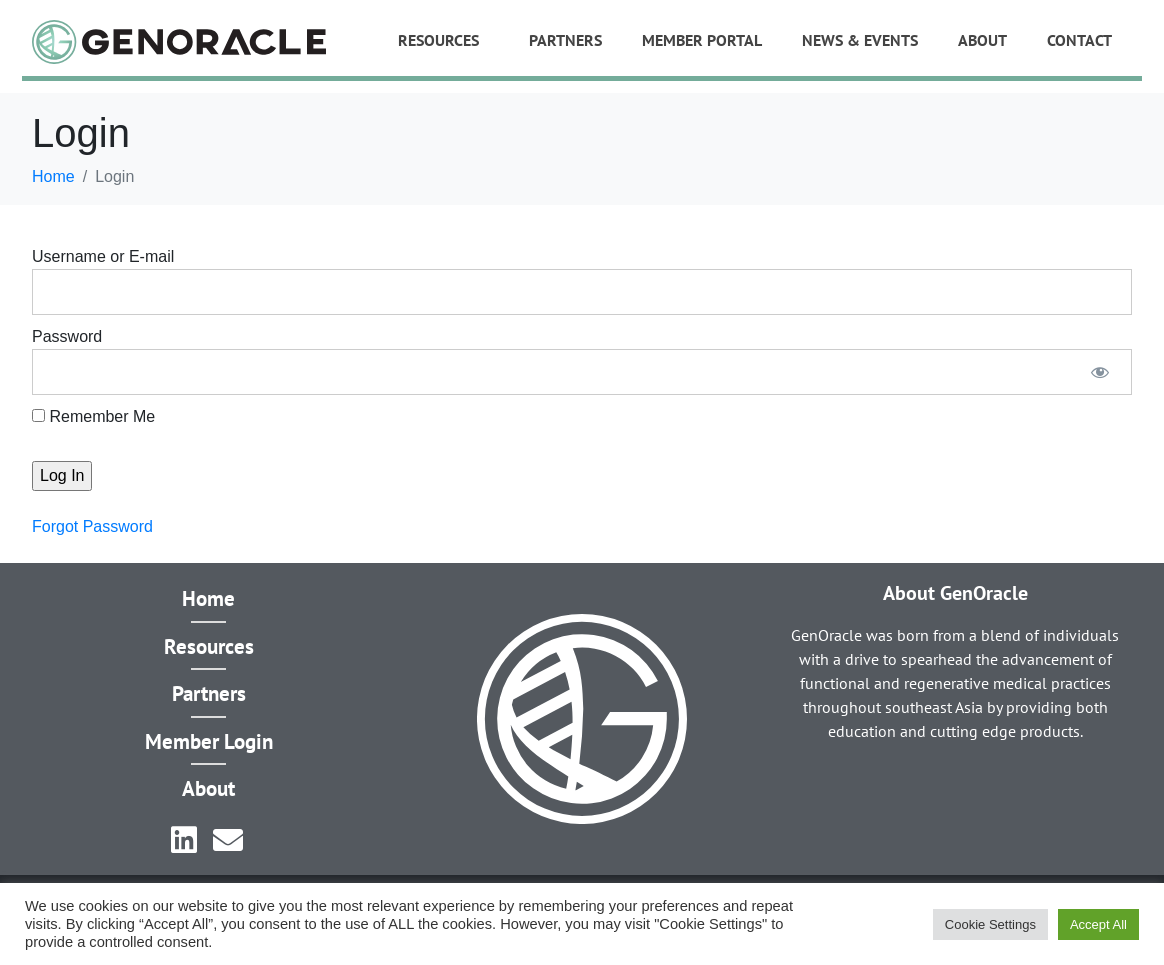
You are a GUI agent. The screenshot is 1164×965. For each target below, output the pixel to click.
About (982, 40)
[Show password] (1099, 372)
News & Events (860, 40)
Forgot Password (92, 526)
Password (67, 336)
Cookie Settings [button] (990, 924)
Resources (438, 40)
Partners (565, 40)
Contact (1079, 40)
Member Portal (702, 40)
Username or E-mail (103, 256)
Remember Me (93, 416)
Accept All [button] (1098, 924)
